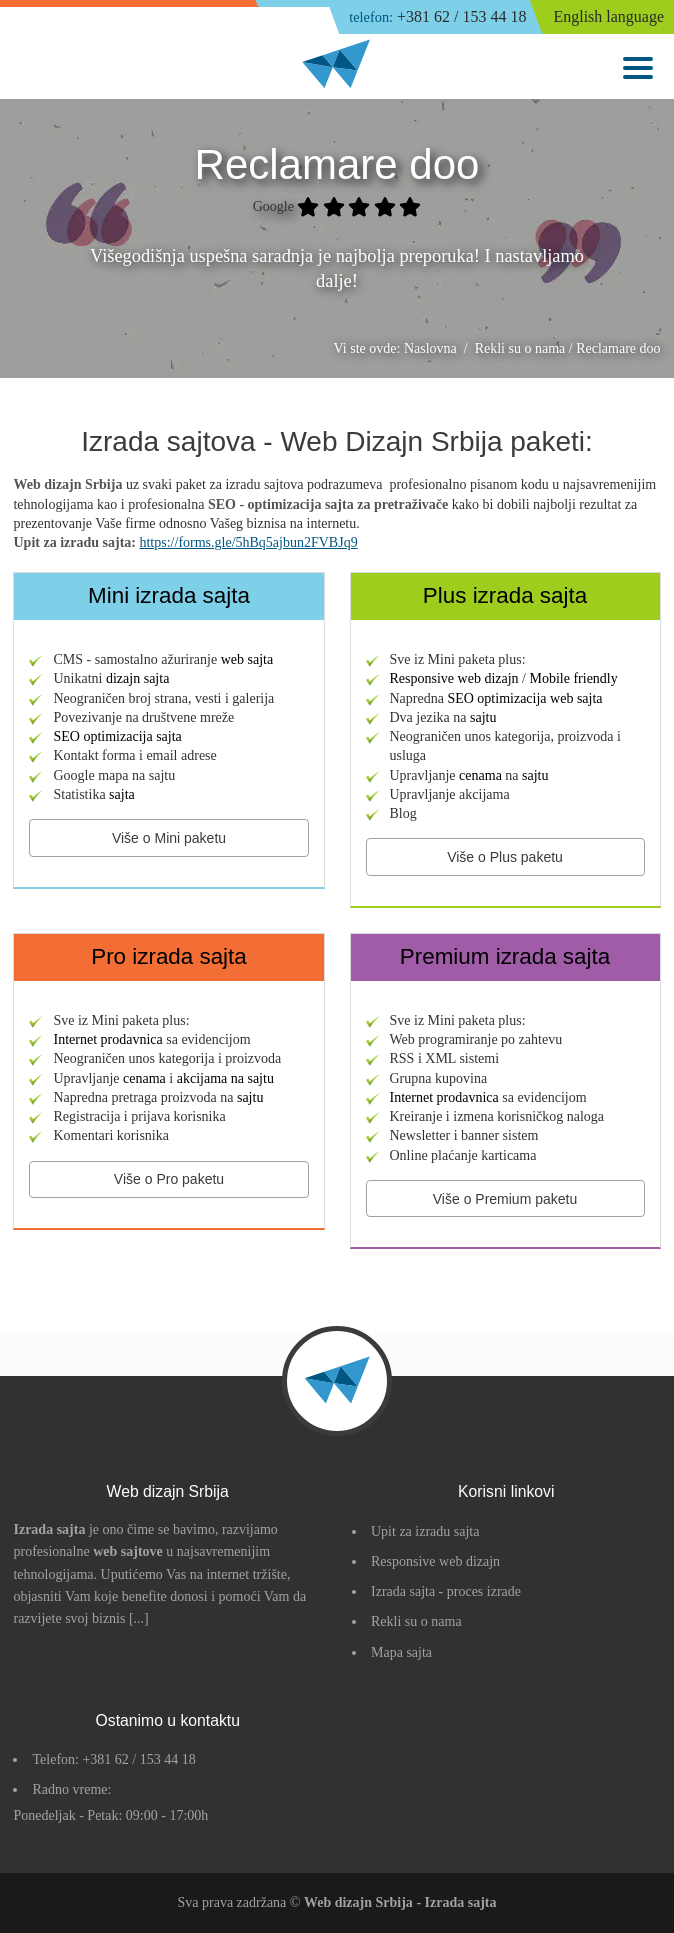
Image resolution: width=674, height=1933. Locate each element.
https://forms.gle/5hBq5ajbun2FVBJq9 (248, 542)
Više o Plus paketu (505, 857)
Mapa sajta (401, 1652)
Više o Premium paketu (505, 1199)
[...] (139, 1618)
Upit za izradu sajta (425, 1531)
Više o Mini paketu (169, 838)
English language (608, 16)
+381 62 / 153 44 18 (437, 17)
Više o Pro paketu (169, 1179)
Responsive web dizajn (435, 1561)
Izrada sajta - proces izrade (446, 1591)
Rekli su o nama (416, 1621)
